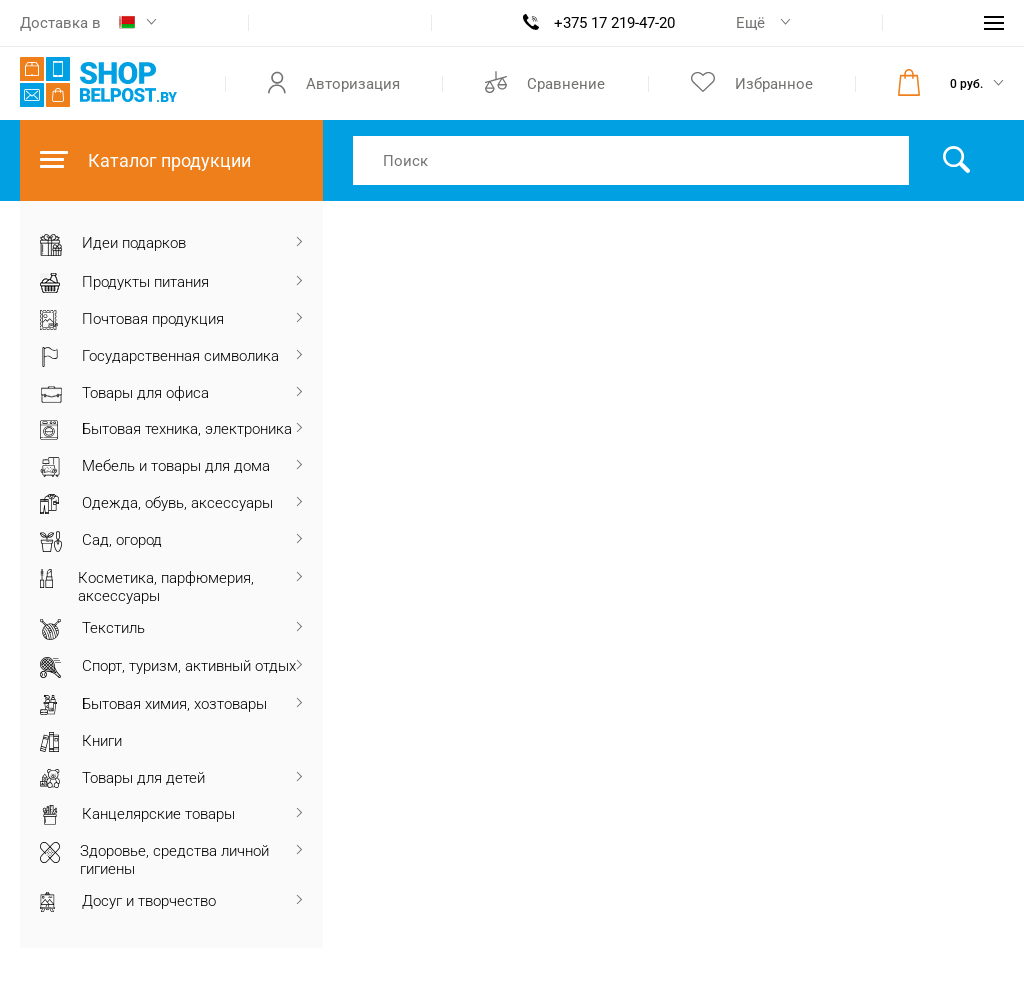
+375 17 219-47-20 (614, 23)
